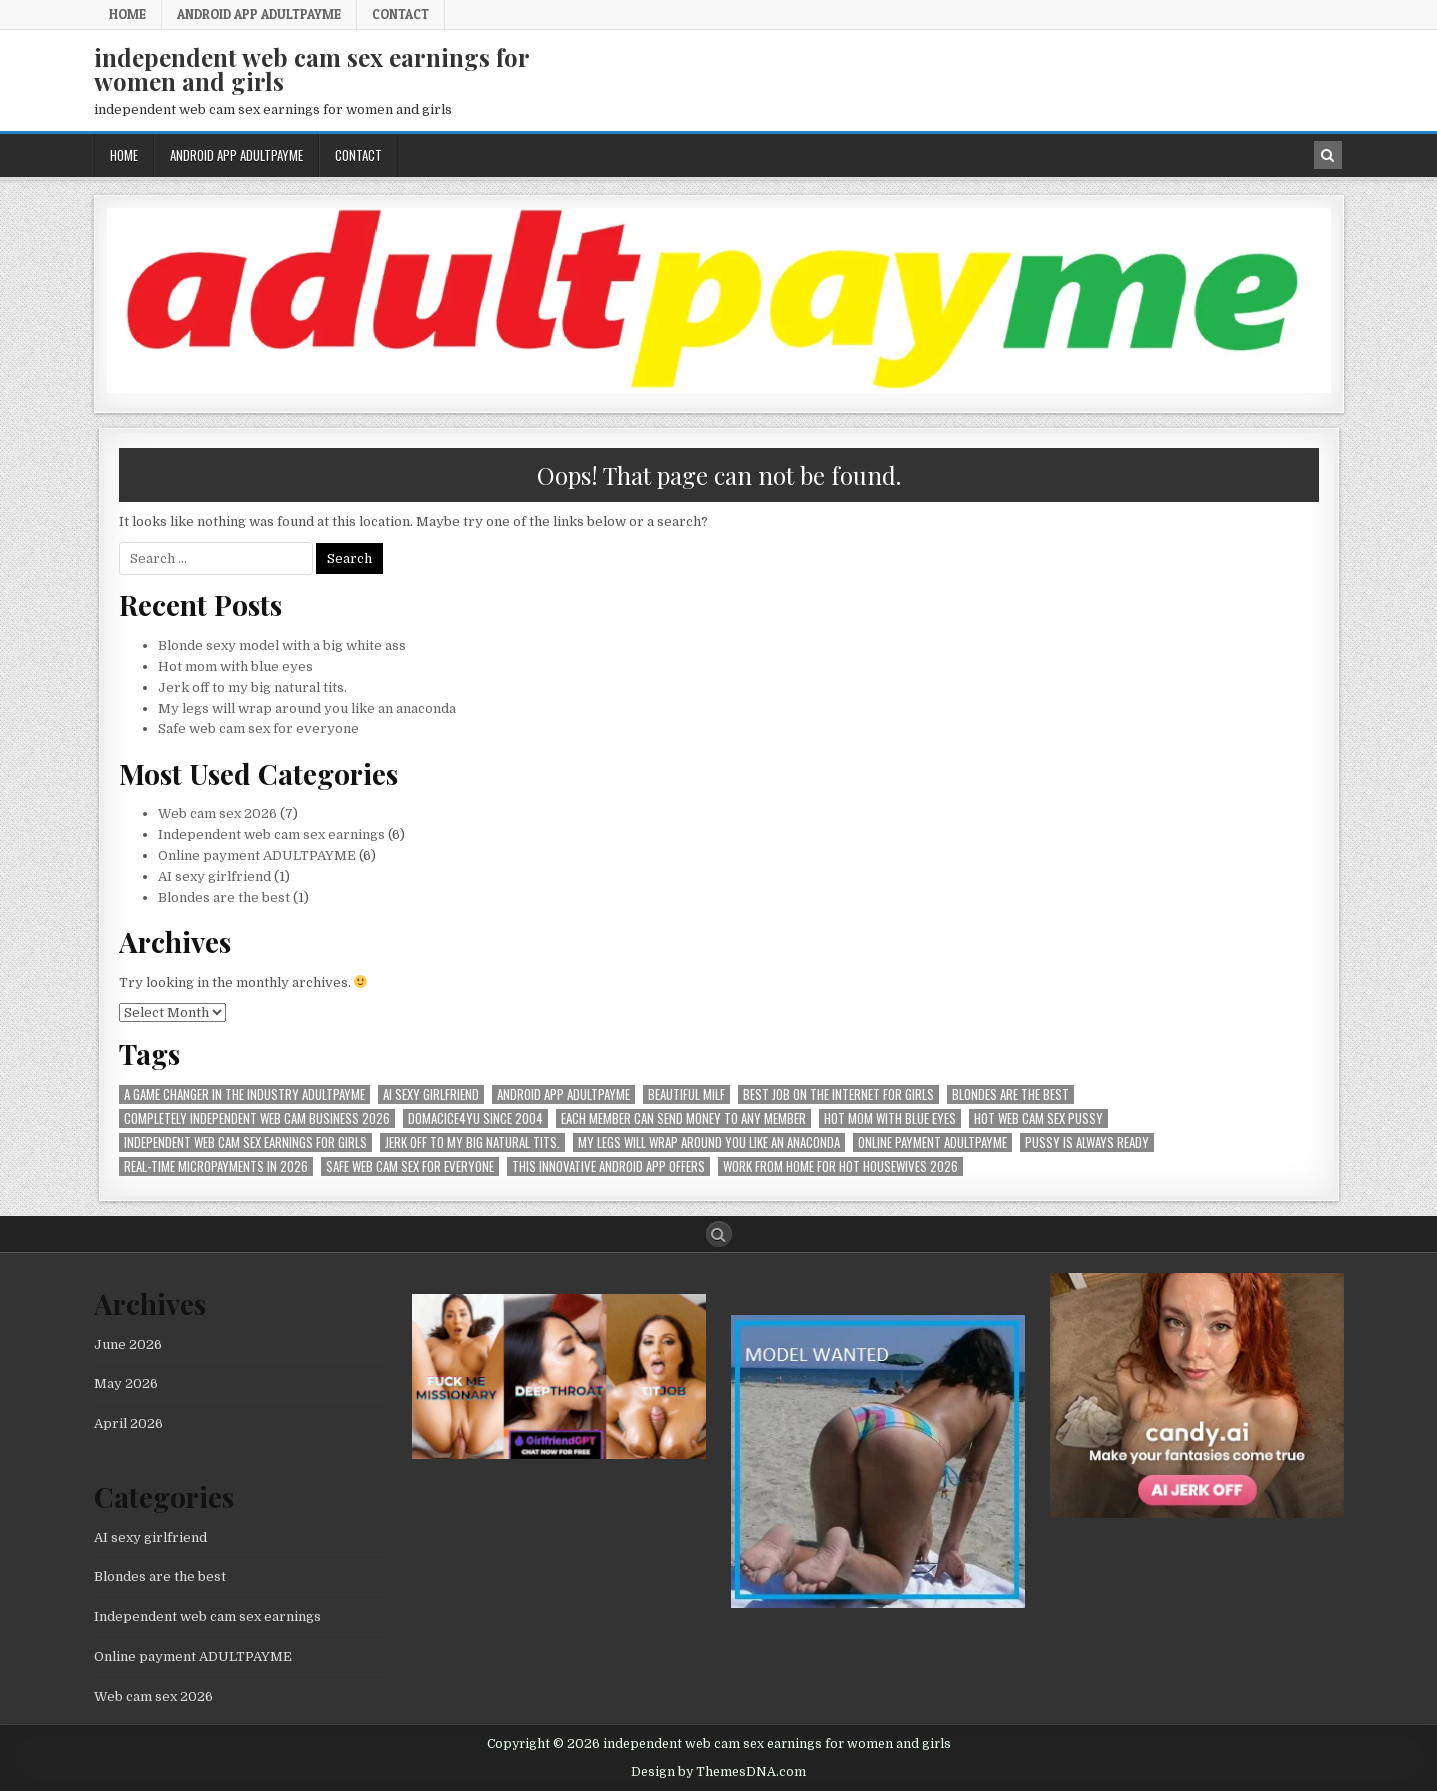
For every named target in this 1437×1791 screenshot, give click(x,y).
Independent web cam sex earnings (271, 834)
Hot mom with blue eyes (235, 666)
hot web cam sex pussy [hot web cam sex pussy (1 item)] (1038, 1118)
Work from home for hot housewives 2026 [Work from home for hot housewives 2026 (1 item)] (840, 1166)
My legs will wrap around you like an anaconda (307, 708)
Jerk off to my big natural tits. (252, 687)
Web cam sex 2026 (217, 813)
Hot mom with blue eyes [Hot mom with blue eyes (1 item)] (890, 1118)
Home (127, 14)
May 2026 (126, 1383)
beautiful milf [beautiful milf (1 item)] (686, 1094)
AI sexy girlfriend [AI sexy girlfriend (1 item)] (431, 1094)
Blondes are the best (224, 897)
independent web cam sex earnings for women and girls (311, 69)
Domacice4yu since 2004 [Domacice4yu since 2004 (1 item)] (475, 1118)
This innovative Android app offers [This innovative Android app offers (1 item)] (608, 1166)
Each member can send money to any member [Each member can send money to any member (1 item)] (683, 1118)
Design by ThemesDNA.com (718, 1772)
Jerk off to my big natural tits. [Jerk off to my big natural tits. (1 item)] (472, 1142)
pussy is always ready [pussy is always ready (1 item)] (1087, 1142)
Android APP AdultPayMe (259, 14)
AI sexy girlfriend (214, 876)
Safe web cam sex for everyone (260, 728)
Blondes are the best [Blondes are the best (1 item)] (1010, 1094)
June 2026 (128, 1344)
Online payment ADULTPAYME (257, 855)
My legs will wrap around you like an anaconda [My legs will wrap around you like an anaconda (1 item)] (709, 1142)
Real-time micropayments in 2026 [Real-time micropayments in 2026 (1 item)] (216, 1166)
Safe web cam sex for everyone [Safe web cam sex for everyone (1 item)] (410, 1166)
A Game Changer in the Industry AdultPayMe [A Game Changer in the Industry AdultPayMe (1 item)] (244, 1094)
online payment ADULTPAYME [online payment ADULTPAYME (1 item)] (932, 1142)
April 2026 (128, 1423)
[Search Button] (719, 1234)
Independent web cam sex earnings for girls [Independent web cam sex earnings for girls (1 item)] (245, 1142)
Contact (400, 14)
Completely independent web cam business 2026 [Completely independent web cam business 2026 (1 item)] (257, 1118)
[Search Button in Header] (1328, 155)
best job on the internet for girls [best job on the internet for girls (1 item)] (838, 1094)
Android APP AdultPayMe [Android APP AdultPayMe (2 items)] (563, 1094)
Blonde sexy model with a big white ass (282, 645)
